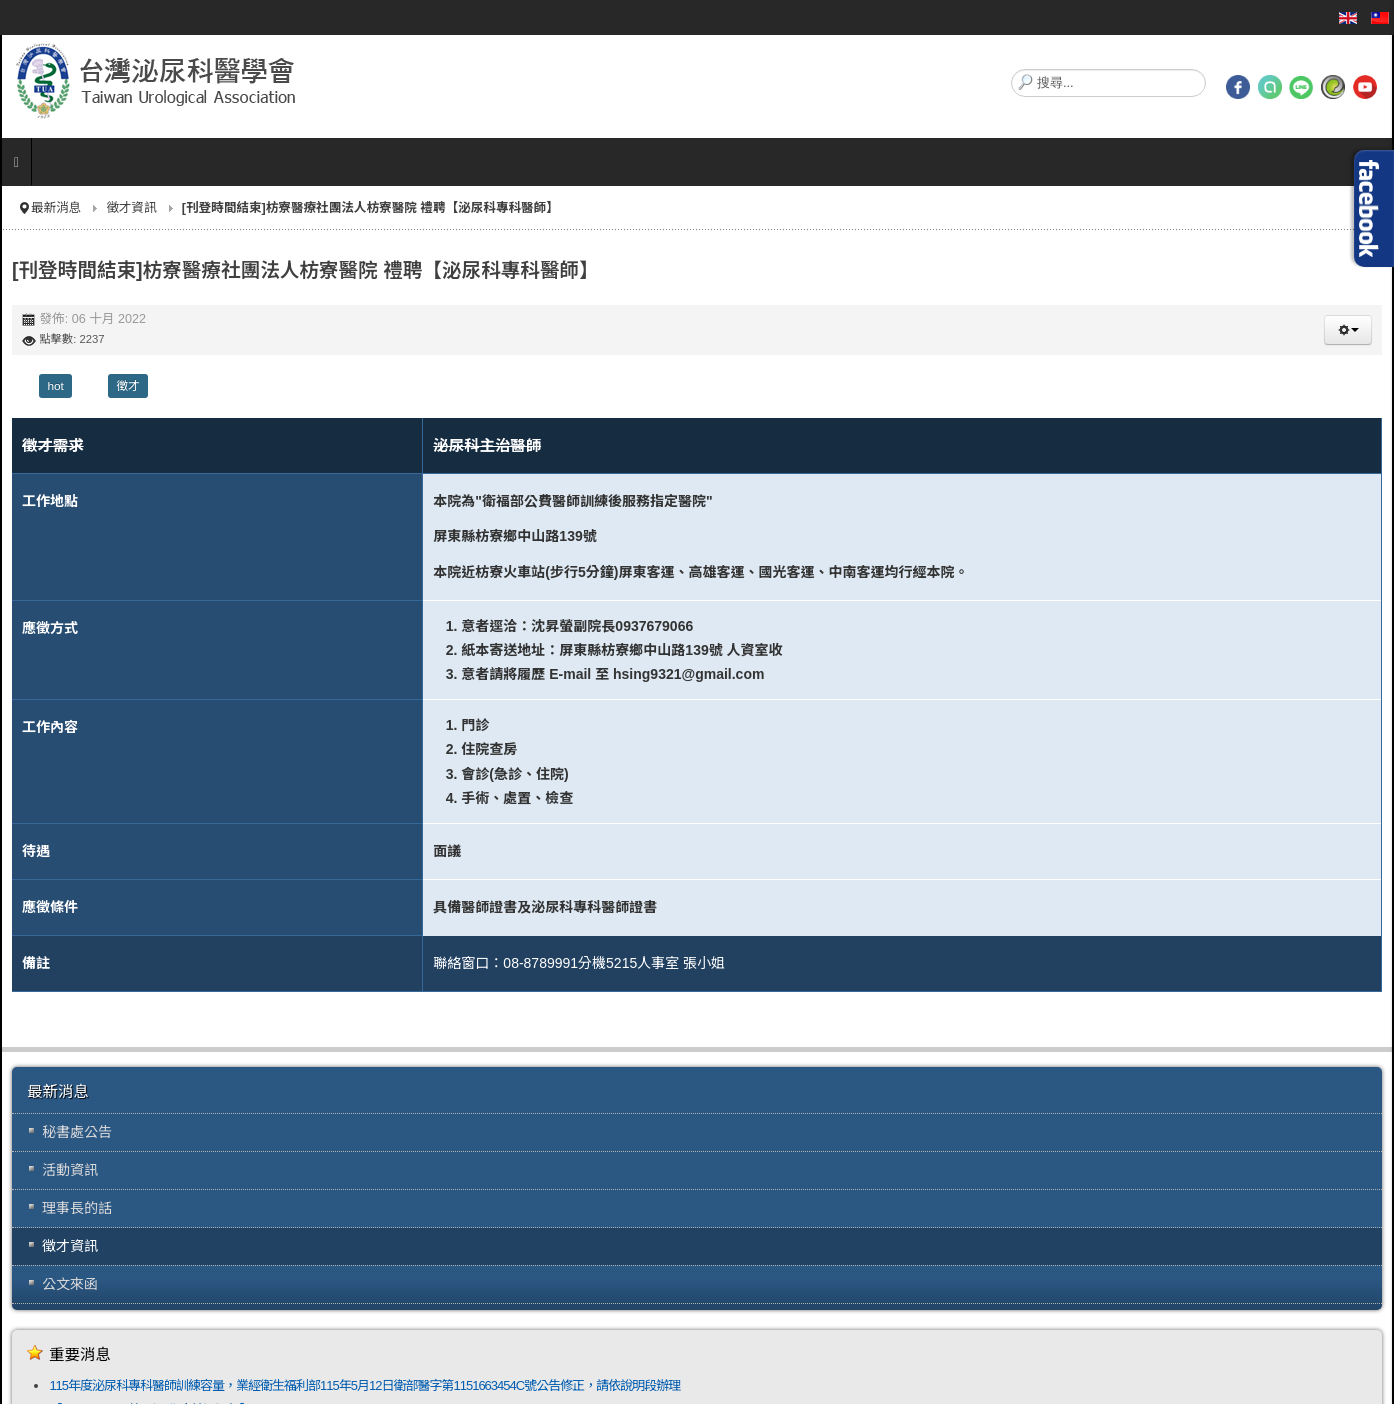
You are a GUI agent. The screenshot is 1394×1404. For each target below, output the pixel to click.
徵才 (128, 386)
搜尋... (1011, 69)
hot (55, 386)
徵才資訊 (131, 208)
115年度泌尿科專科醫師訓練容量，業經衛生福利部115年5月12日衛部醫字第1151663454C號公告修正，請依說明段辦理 (364, 1385)
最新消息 (56, 208)
